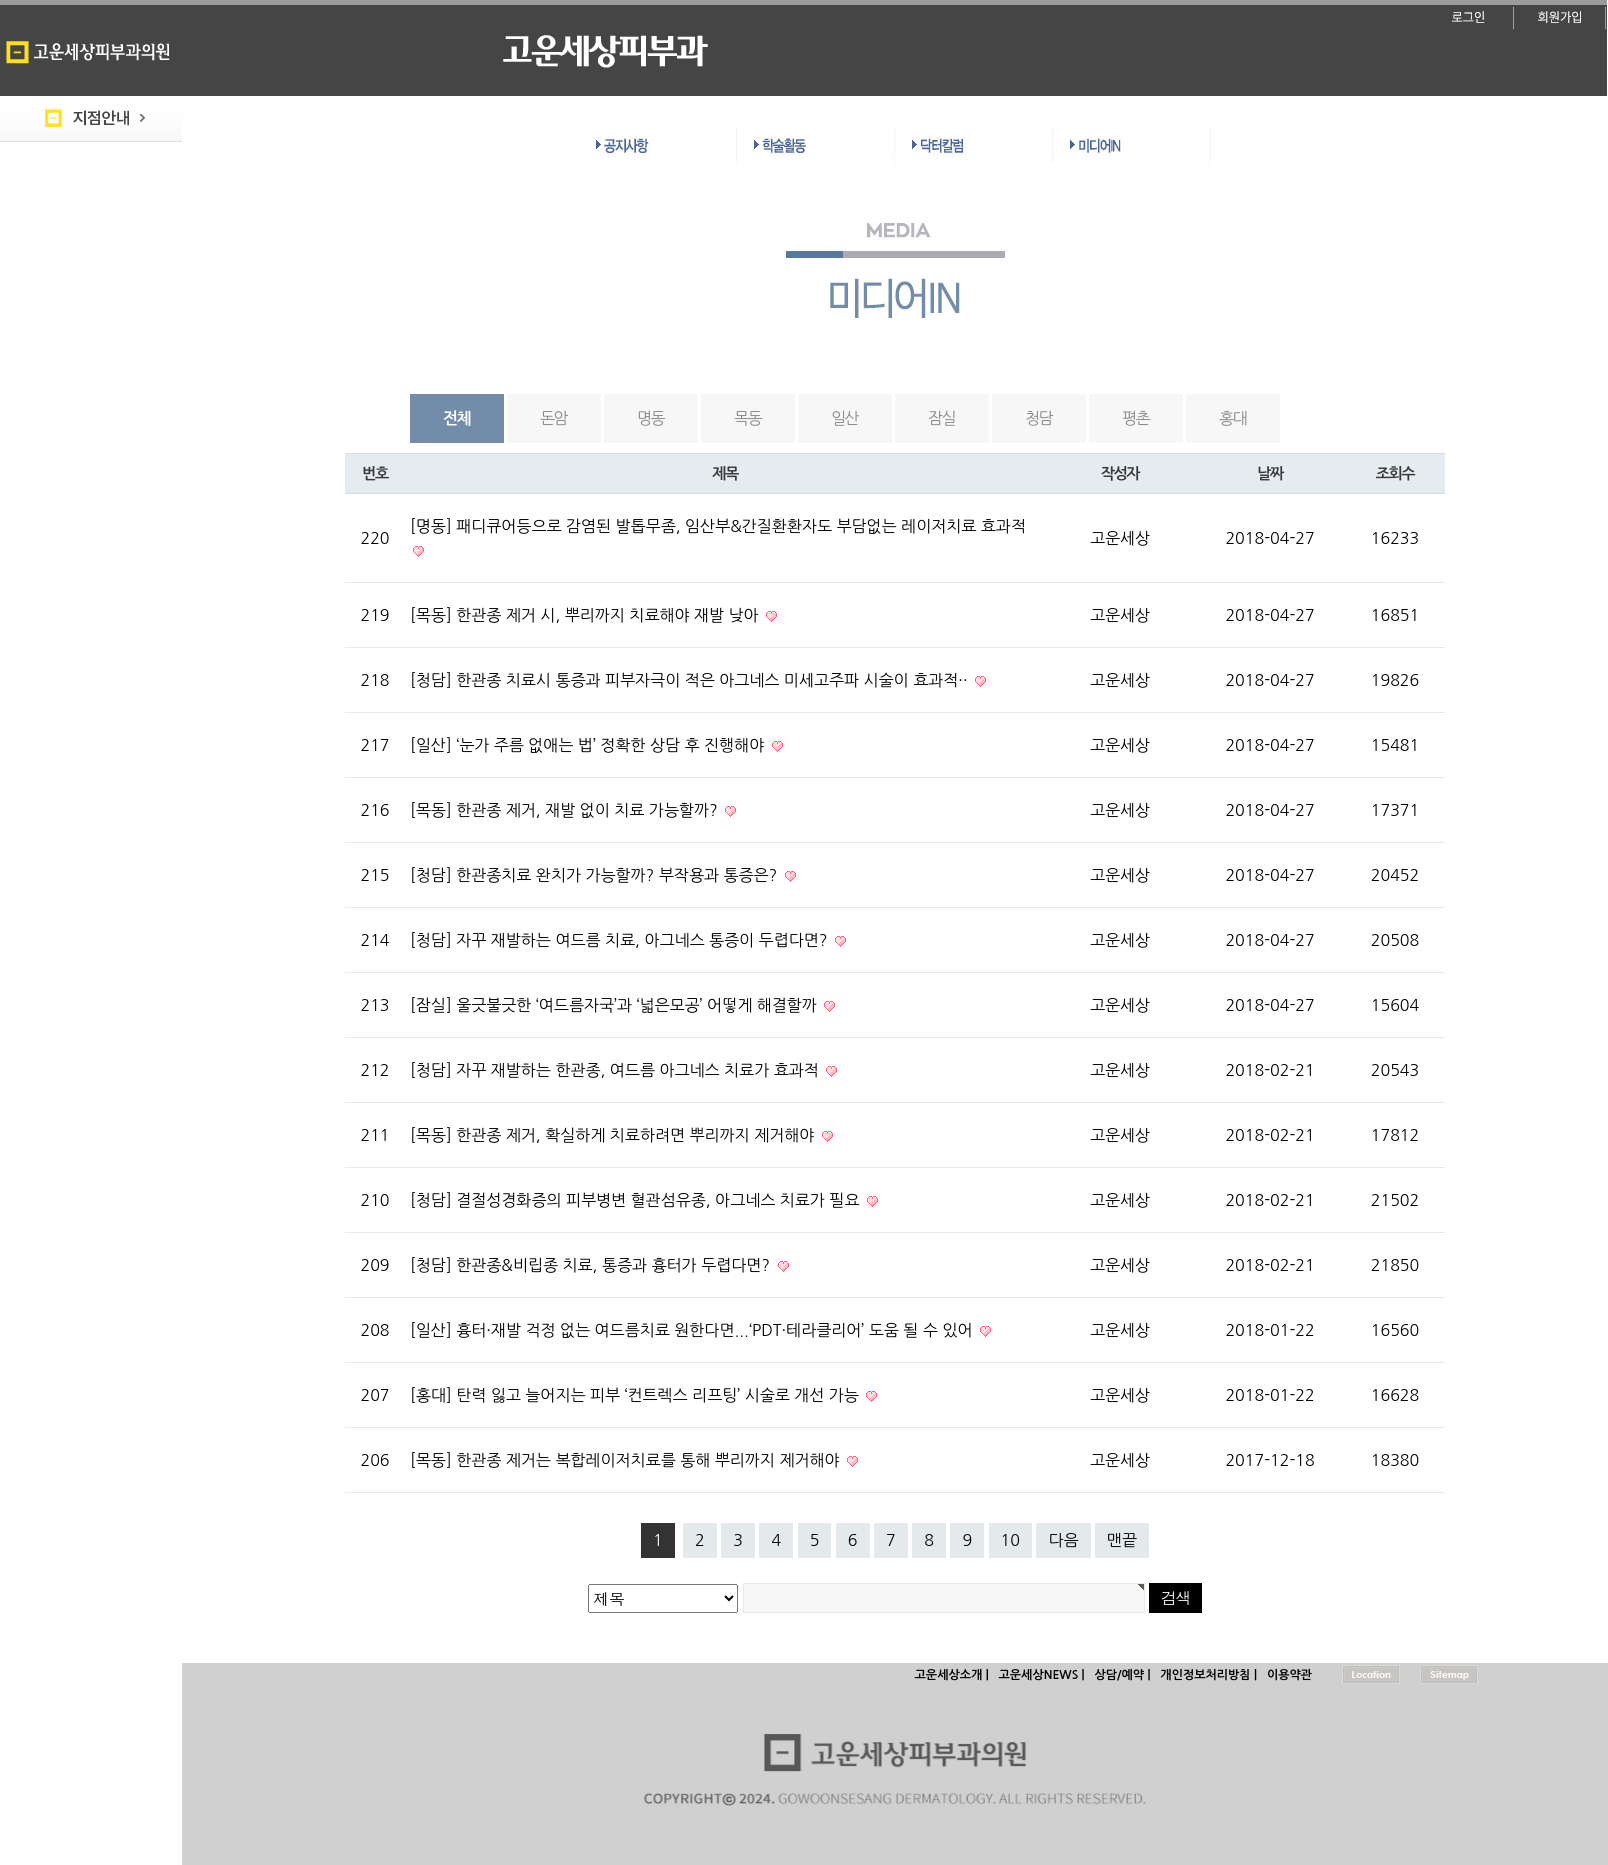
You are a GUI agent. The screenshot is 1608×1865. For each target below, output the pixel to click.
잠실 (941, 418)
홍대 (1232, 418)
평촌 (1135, 418)
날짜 (1270, 473)
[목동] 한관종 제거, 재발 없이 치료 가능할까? (566, 810)
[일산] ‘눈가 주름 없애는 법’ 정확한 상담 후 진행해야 (589, 745)
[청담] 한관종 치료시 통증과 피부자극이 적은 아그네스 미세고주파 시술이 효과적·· (691, 680)
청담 (1038, 418)
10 (1010, 1540)
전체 (456, 418)
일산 (844, 418)
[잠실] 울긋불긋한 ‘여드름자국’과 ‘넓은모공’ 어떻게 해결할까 (615, 1005)
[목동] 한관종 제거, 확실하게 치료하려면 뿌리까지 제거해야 (614, 1135)
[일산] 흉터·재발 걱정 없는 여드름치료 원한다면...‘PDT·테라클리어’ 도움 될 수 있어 (693, 1330)
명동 (650, 418)
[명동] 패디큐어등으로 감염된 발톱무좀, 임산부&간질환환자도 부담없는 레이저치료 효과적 (718, 526)
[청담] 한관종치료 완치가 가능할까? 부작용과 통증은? (596, 875)
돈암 (553, 418)
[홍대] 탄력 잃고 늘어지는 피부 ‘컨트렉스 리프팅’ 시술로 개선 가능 (636, 1395)
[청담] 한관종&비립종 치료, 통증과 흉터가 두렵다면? (592, 1265)
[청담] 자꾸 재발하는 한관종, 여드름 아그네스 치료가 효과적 (616, 1070)
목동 (747, 418)
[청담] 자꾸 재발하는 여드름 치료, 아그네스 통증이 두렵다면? (621, 940)
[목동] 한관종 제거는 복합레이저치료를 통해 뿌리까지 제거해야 (627, 1460)
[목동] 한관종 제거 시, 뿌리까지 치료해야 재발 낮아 (586, 615)
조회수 (1395, 473)
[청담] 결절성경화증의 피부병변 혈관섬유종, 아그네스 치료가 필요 (637, 1200)
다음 (1063, 1540)
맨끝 (1122, 1540)
